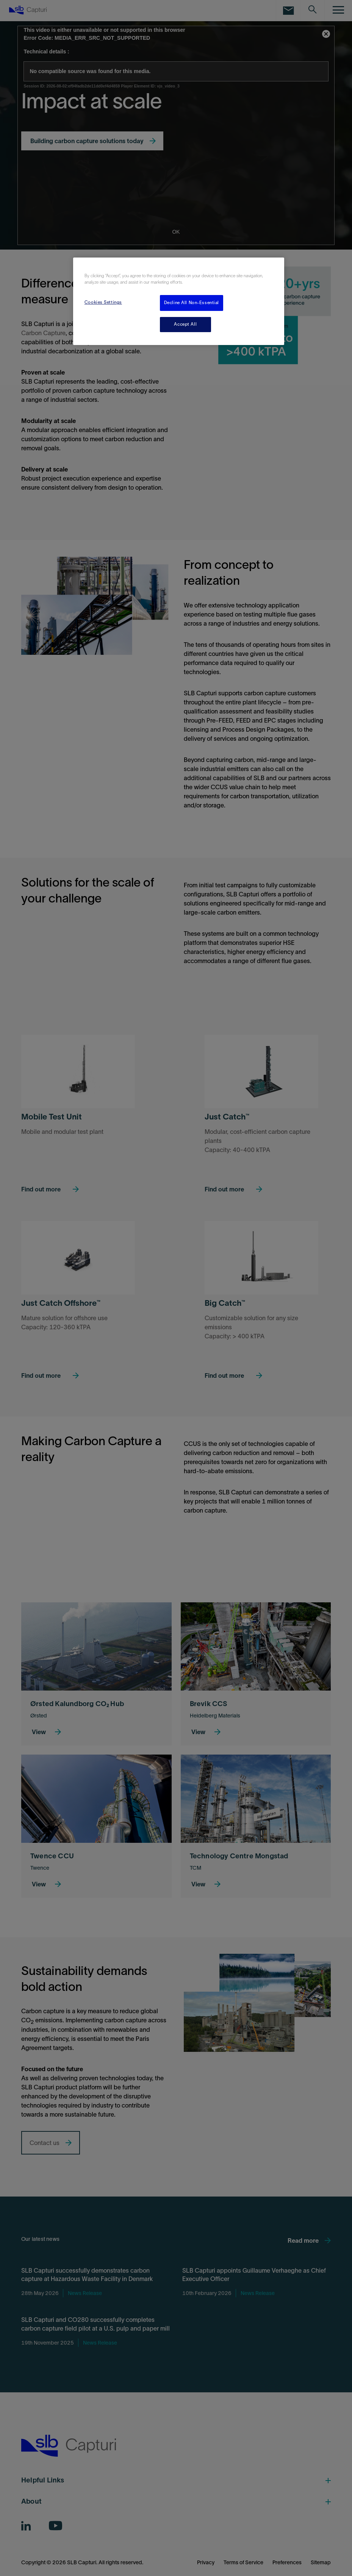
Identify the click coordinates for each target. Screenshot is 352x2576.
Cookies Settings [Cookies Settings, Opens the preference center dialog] (103, 302)
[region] (178, 301)
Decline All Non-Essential (191, 302)
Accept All (185, 324)
